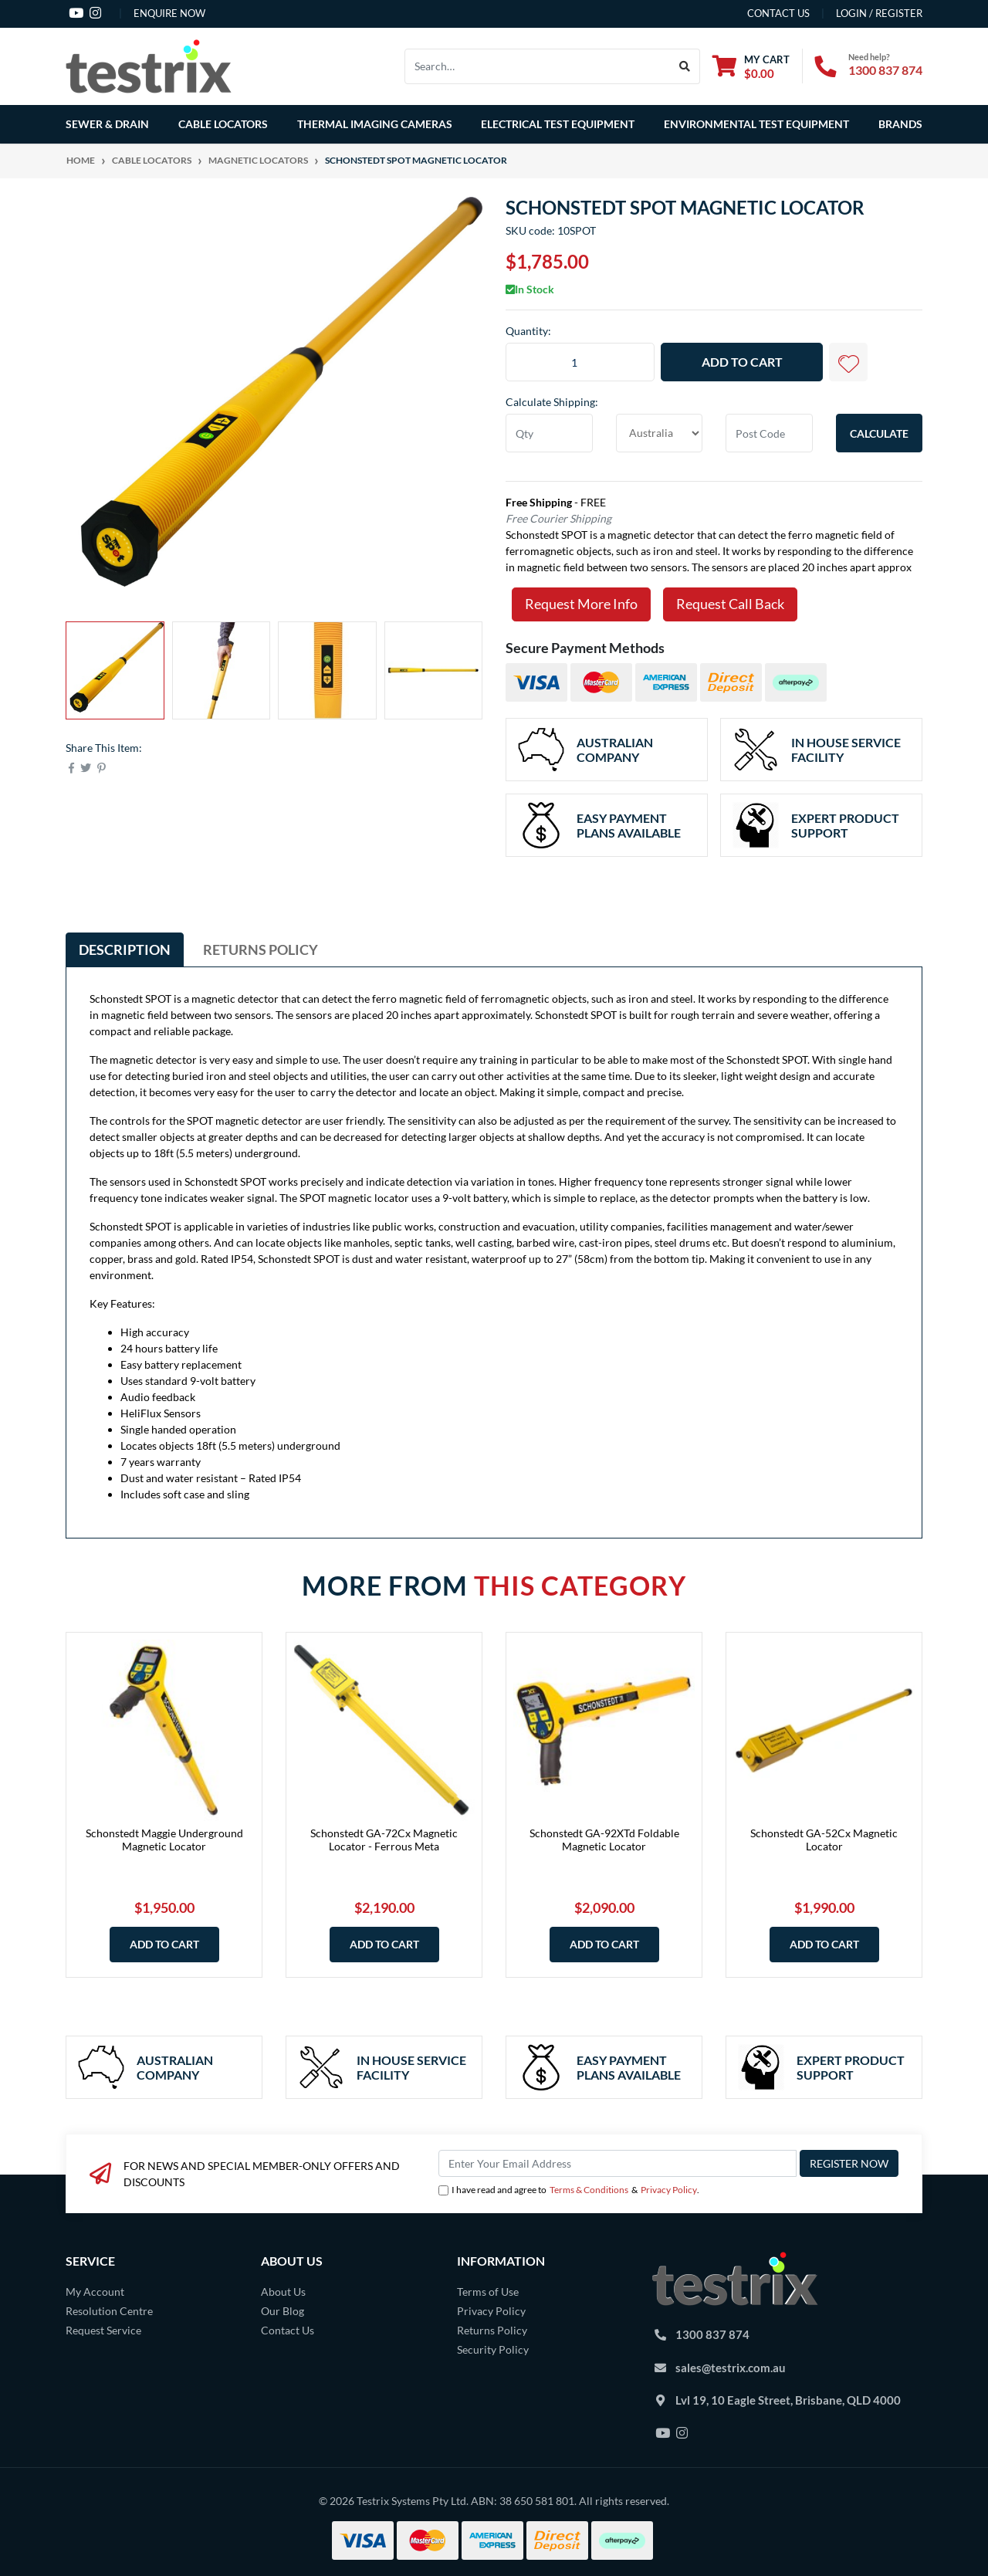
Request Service (103, 2330)
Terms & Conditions (589, 2189)
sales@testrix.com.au (730, 2368)
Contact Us (287, 2330)
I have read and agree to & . (568, 2190)
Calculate (879, 433)
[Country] (659, 433)
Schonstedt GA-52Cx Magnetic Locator (824, 1839)
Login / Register (879, 13)
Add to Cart (742, 361)
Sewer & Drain (107, 123)
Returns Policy (260, 949)
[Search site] (685, 66)
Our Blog (282, 2310)
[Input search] (537, 66)
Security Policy (493, 2349)
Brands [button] (900, 123)
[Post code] (769, 433)
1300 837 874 (885, 70)
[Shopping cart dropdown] (751, 66)
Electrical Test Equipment (557, 123)
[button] (848, 362)
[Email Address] (617, 2163)
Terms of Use (488, 2291)
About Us (283, 2291)
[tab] (125, 949)
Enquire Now (169, 13)
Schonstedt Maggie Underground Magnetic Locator (164, 1839)
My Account (95, 2291)
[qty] (549, 433)
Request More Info (581, 604)
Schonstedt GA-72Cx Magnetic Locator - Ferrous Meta (384, 1839)
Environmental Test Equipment (756, 123)
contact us (778, 13)
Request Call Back (730, 604)
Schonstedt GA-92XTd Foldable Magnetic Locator (604, 1839)
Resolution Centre (109, 2310)
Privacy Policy (669, 2189)
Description (125, 949)
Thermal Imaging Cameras (374, 123)
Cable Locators (223, 123)
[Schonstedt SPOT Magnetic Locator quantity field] (580, 362)
